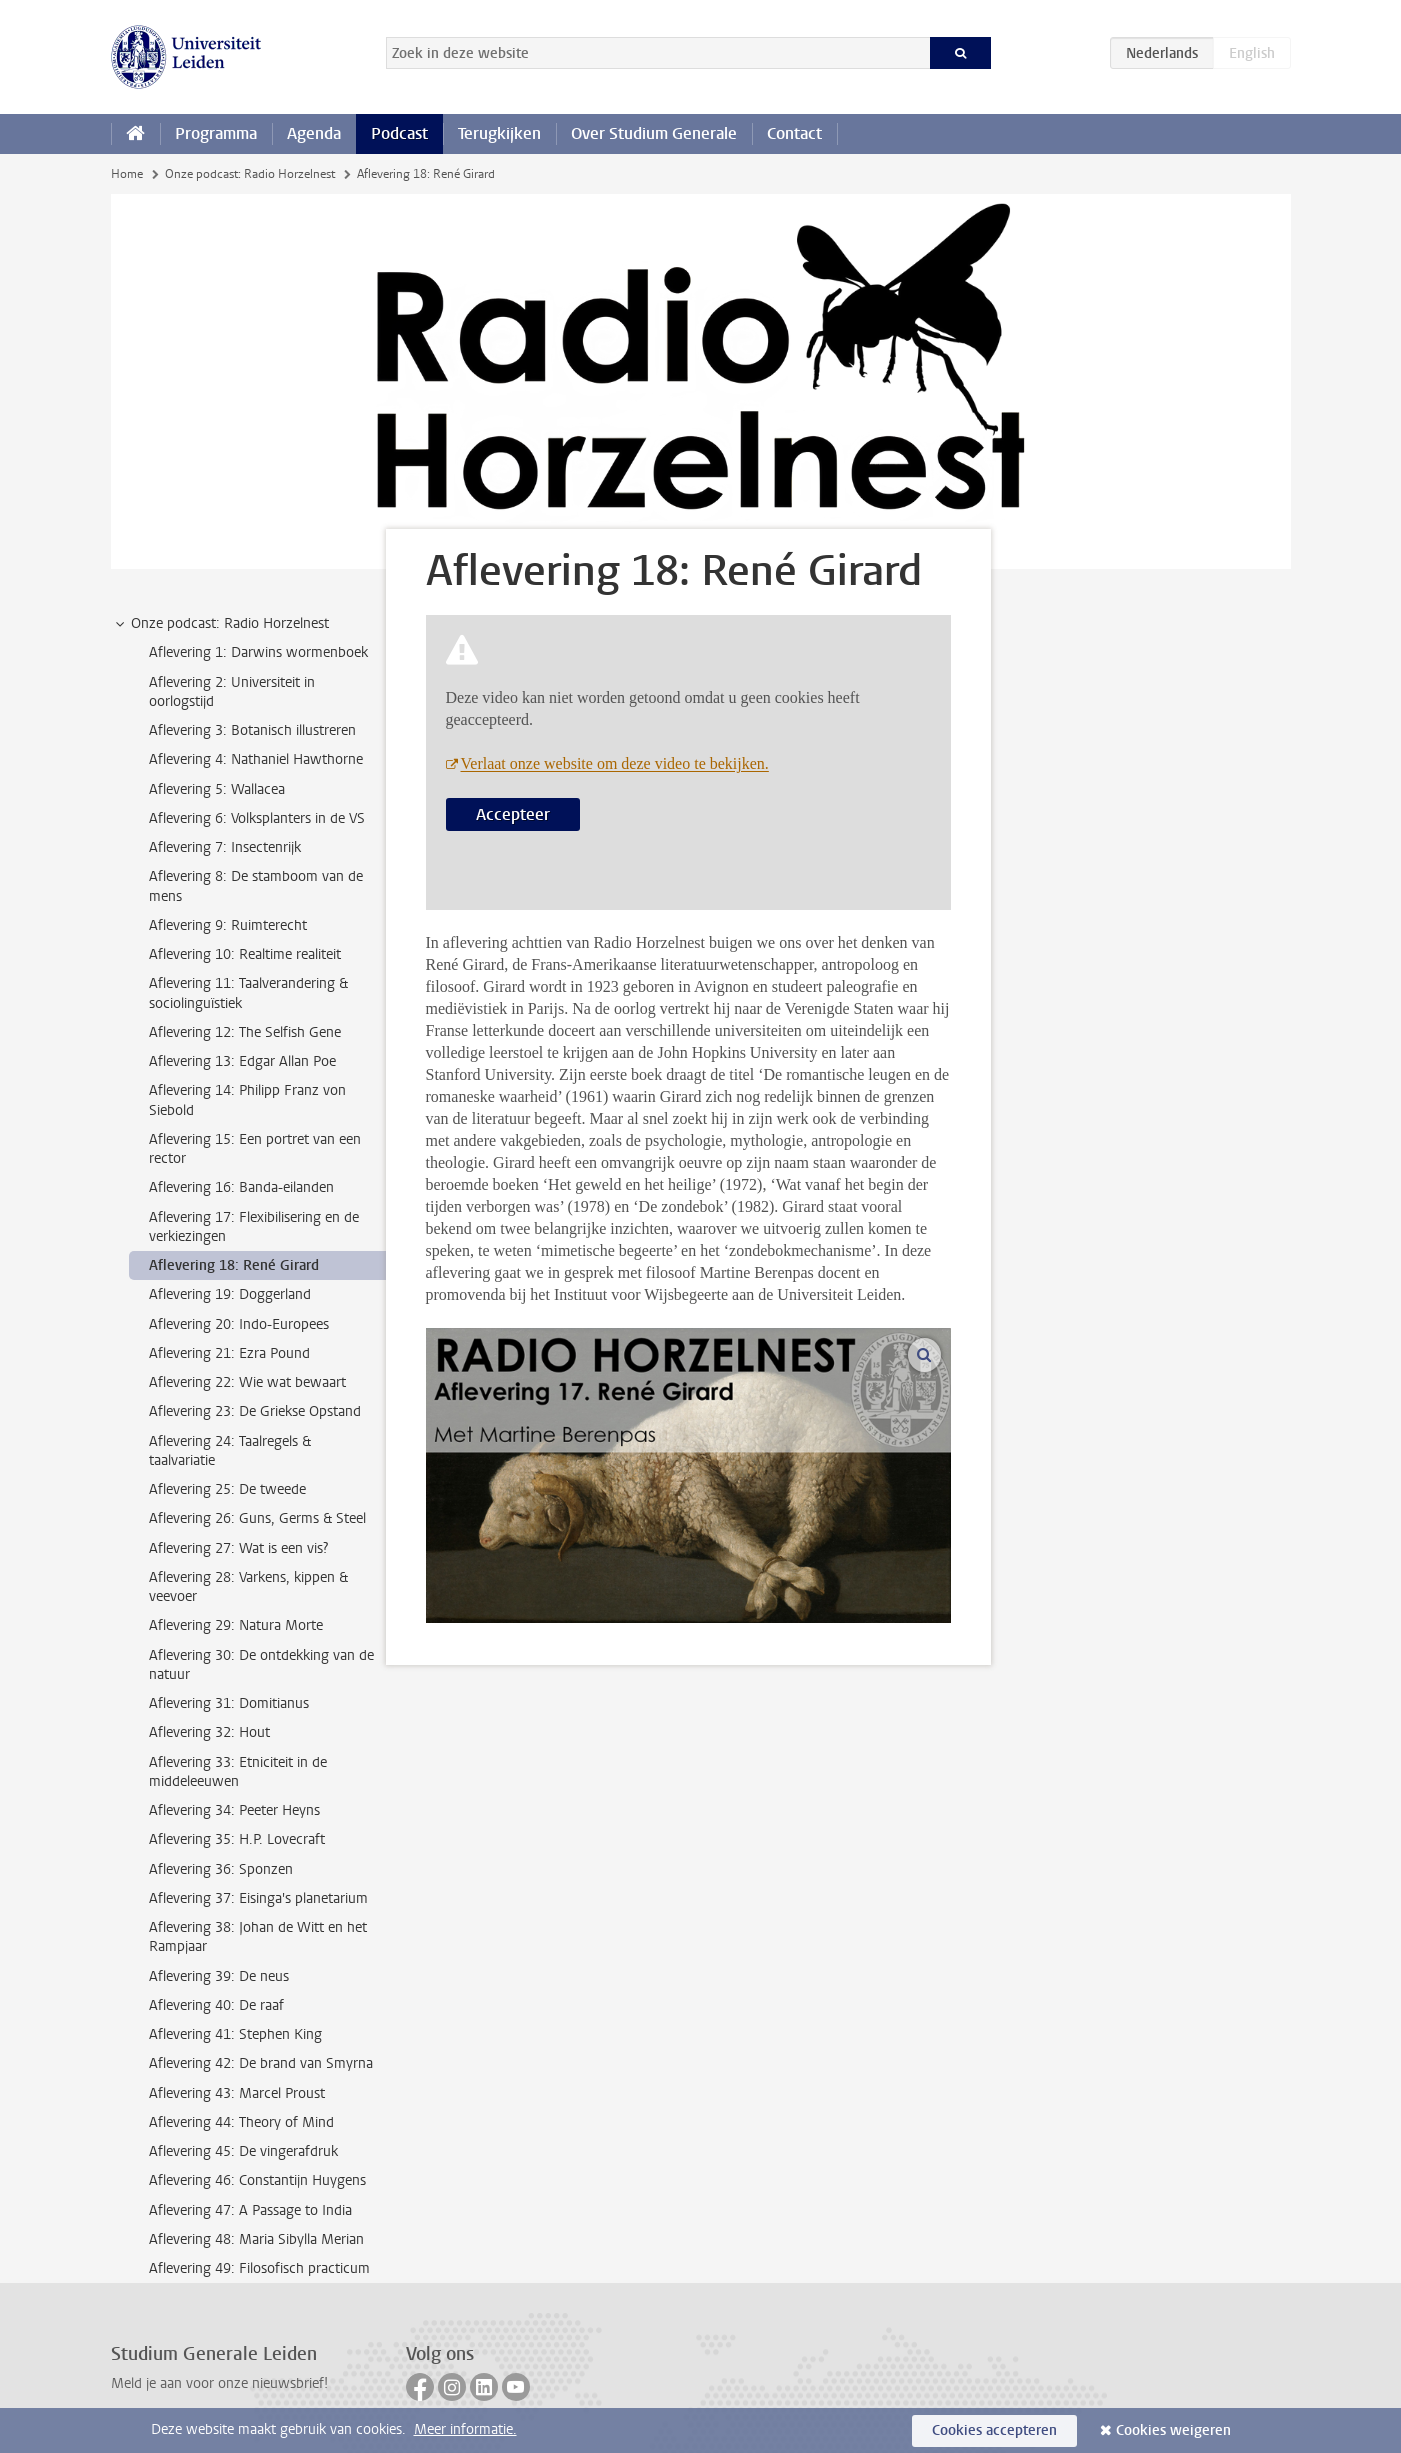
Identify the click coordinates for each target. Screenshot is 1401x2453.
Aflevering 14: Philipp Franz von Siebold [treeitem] (247, 1100)
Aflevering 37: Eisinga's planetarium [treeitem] (258, 1898)
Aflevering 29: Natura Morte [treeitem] (236, 1625)
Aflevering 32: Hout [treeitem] (209, 1732)
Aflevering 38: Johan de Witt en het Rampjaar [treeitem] (258, 1937)
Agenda (314, 133)
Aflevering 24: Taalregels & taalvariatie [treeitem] (230, 1451)
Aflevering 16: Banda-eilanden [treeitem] (241, 1187)
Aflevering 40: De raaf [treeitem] (216, 2005)
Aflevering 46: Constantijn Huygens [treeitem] (257, 2180)
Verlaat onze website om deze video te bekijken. (615, 763)
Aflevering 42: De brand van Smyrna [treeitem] (261, 2063)
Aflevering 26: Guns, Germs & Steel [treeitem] (257, 1518)
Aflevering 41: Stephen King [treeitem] (235, 2034)
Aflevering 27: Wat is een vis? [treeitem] (238, 1548)
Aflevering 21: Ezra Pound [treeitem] (229, 1353)
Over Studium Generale (654, 133)
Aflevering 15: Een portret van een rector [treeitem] (255, 1149)
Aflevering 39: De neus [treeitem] (219, 1976)
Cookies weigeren (1173, 2430)
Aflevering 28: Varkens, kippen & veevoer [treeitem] (248, 1587)
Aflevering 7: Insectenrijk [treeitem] (225, 847)
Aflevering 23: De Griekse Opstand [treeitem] (255, 1411)
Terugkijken (499, 133)
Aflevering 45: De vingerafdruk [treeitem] (243, 2151)
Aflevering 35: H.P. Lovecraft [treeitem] (237, 1839)
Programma (216, 133)
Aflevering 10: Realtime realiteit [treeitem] (245, 954)
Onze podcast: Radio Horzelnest (250, 174)
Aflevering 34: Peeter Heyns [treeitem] (234, 1810)
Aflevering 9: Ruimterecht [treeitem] (228, 925)
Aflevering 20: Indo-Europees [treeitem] (239, 1324)
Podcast (399, 133)
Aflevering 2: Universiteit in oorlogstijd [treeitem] (232, 692)
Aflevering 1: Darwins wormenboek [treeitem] (258, 652)
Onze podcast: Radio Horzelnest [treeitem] (220, 624)
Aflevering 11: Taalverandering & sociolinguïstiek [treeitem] (248, 993)
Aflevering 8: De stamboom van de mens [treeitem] (256, 886)
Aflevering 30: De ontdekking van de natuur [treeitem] (261, 1665)
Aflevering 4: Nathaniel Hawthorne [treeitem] (256, 759)
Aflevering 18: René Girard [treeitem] (234, 1265)
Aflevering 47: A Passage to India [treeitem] (250, 2210)
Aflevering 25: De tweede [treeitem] (227, 1489)
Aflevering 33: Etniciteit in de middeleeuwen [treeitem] (238, 1772)
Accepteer (513, 814)
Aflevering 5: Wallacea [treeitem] (217, 789)
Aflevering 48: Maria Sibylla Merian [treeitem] (256, 2239)
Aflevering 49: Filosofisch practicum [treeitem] (259, 2268)
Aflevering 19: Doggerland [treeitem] (230, 1294)
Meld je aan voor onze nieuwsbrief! (219, 2383)
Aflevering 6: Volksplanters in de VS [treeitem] (257, 818)
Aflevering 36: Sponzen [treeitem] (221, 1869)
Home (127, 174)
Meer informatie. (465, 2429)
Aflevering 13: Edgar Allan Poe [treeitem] (242, 1061)
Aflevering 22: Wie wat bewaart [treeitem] (247, 1382)
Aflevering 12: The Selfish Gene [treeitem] (245, 1032)
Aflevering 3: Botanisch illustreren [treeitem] (252, 730)
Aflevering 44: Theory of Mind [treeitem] (241, 2122)
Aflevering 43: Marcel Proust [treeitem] (237, 2093)
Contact (794, 133)
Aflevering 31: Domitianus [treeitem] (229, 1703)
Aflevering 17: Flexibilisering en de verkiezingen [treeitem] (254, 1227)
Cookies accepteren (994, 2430)
